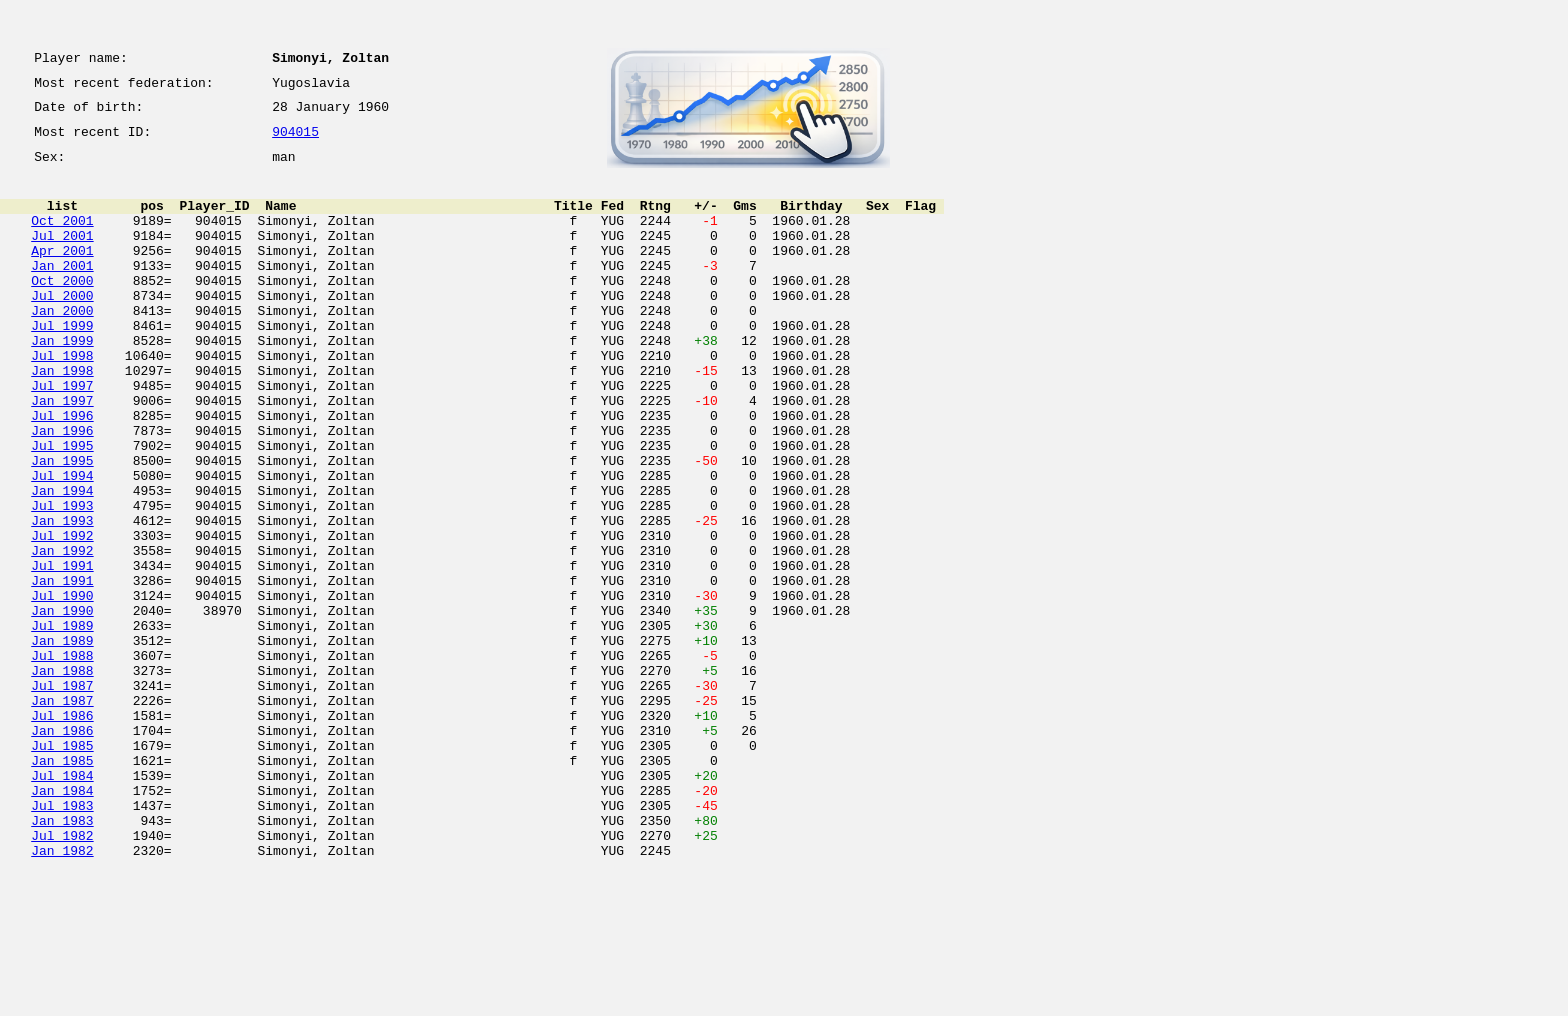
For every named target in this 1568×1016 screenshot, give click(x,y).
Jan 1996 (62, 490)
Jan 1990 (62, 706)
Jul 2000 (62, 328)
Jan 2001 (62, 292)
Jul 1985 (62, 868)
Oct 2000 (62, 310)
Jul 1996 (62, 472)
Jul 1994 (62, 544)
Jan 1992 (62, 634)
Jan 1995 (62, 526)
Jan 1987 (62, 814)
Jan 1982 (62, 994)
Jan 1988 (62, 778)
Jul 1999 (62, 364)
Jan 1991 (62, 670)
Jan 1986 (62, 850)
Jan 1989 (62, 742)
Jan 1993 (62, 598)
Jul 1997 (62, 436)
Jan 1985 (62, 886)
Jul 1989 (62, 724)
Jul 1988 (62, 760)
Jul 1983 (62, 940)
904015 (295, 142)
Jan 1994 (62, 562)
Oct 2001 (62, 238)
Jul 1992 (62, 616)
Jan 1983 (62, 958)
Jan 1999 (62, 382)
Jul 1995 (62, 508)
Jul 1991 (62, 652)
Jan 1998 (62, 418)
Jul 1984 (62, 904)
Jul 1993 (62, 580)
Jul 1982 (62, 976)
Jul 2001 (62, 256)
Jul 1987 (62, 796)
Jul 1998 (62, 400)
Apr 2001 (62, 274)
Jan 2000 (62, 346)
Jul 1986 (62, 832)
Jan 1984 (62, 922)
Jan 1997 (62, 454)
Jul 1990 (62, 688)
